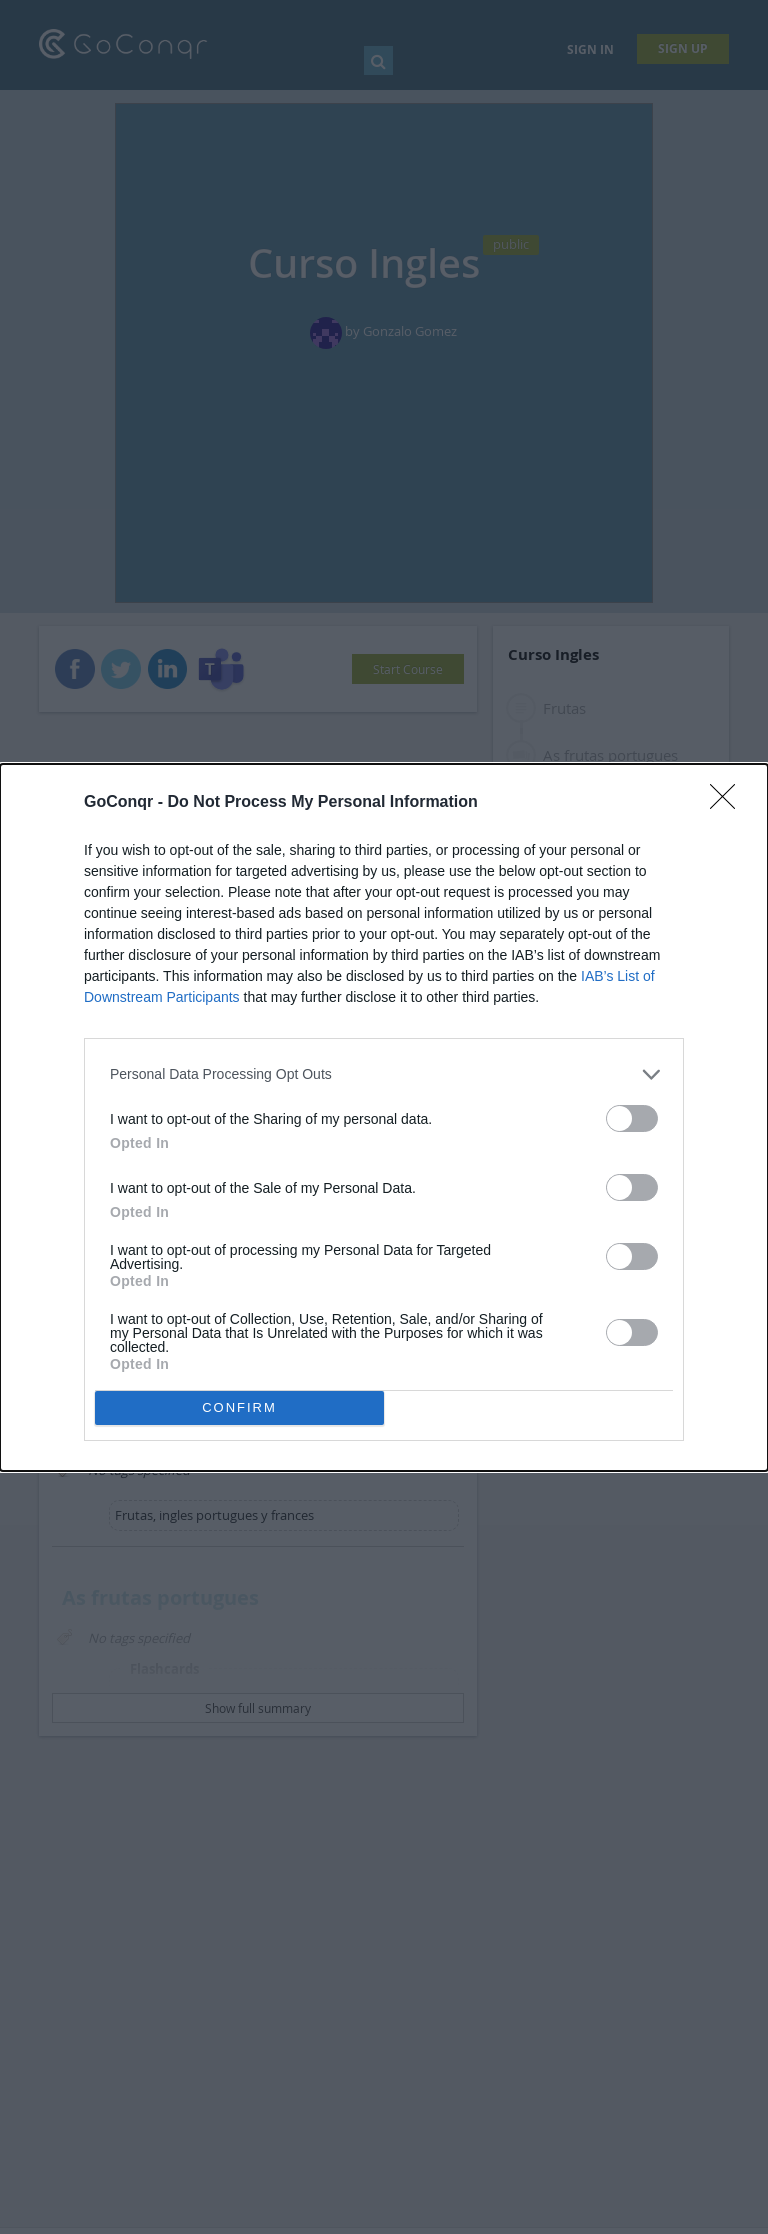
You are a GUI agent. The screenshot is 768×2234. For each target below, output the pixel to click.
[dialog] (384, 1117)
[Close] (729, 803)
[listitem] (384, 1074)
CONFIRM (239, 1407)
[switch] (632, 1118)
